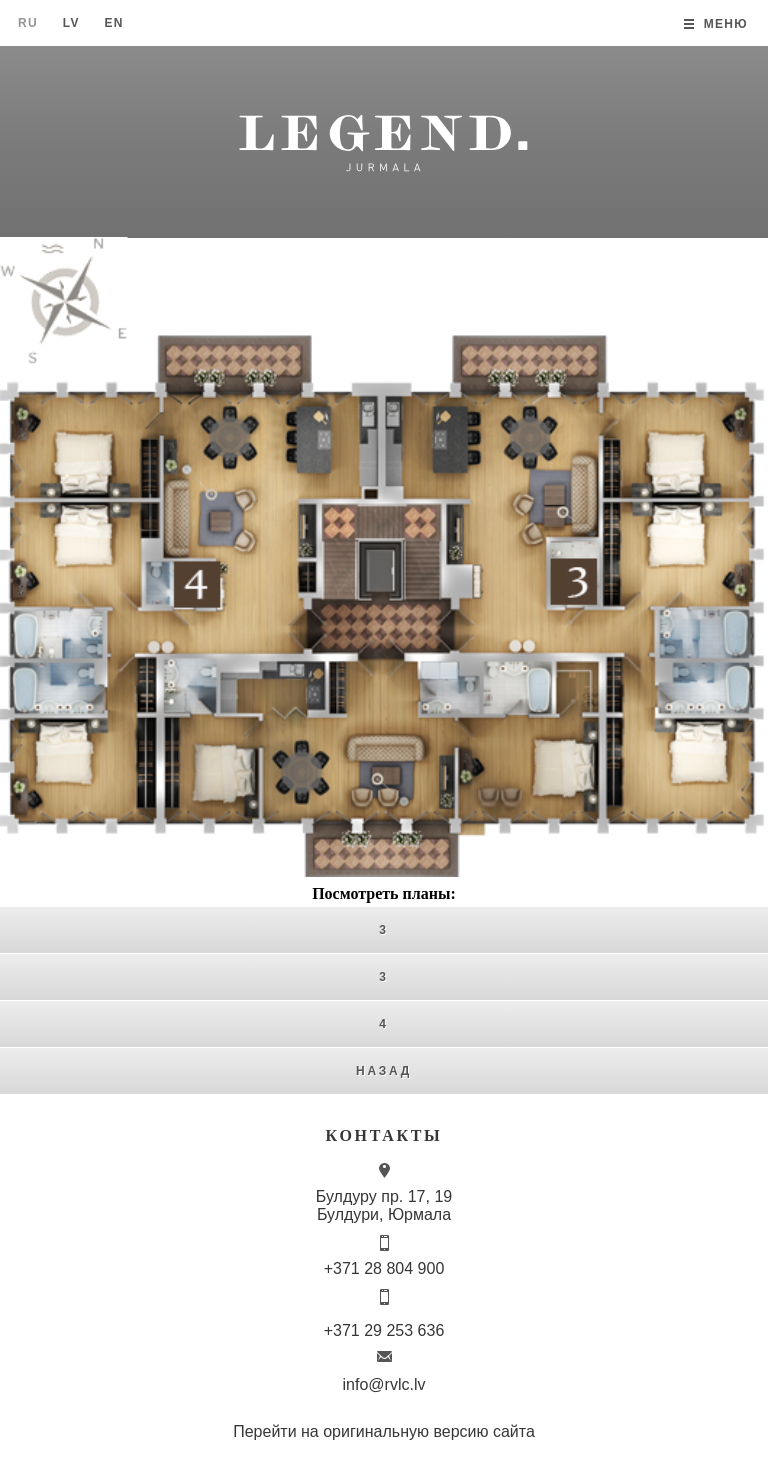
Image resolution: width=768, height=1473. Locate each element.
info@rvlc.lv (384, 1384)
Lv (71, 23)
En (113, 23)
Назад (384, 1071)
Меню (726, 24)
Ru (28, 23)
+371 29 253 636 (384, 1330)
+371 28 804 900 (384, 1268)
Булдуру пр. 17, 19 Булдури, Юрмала (384, 1205)
